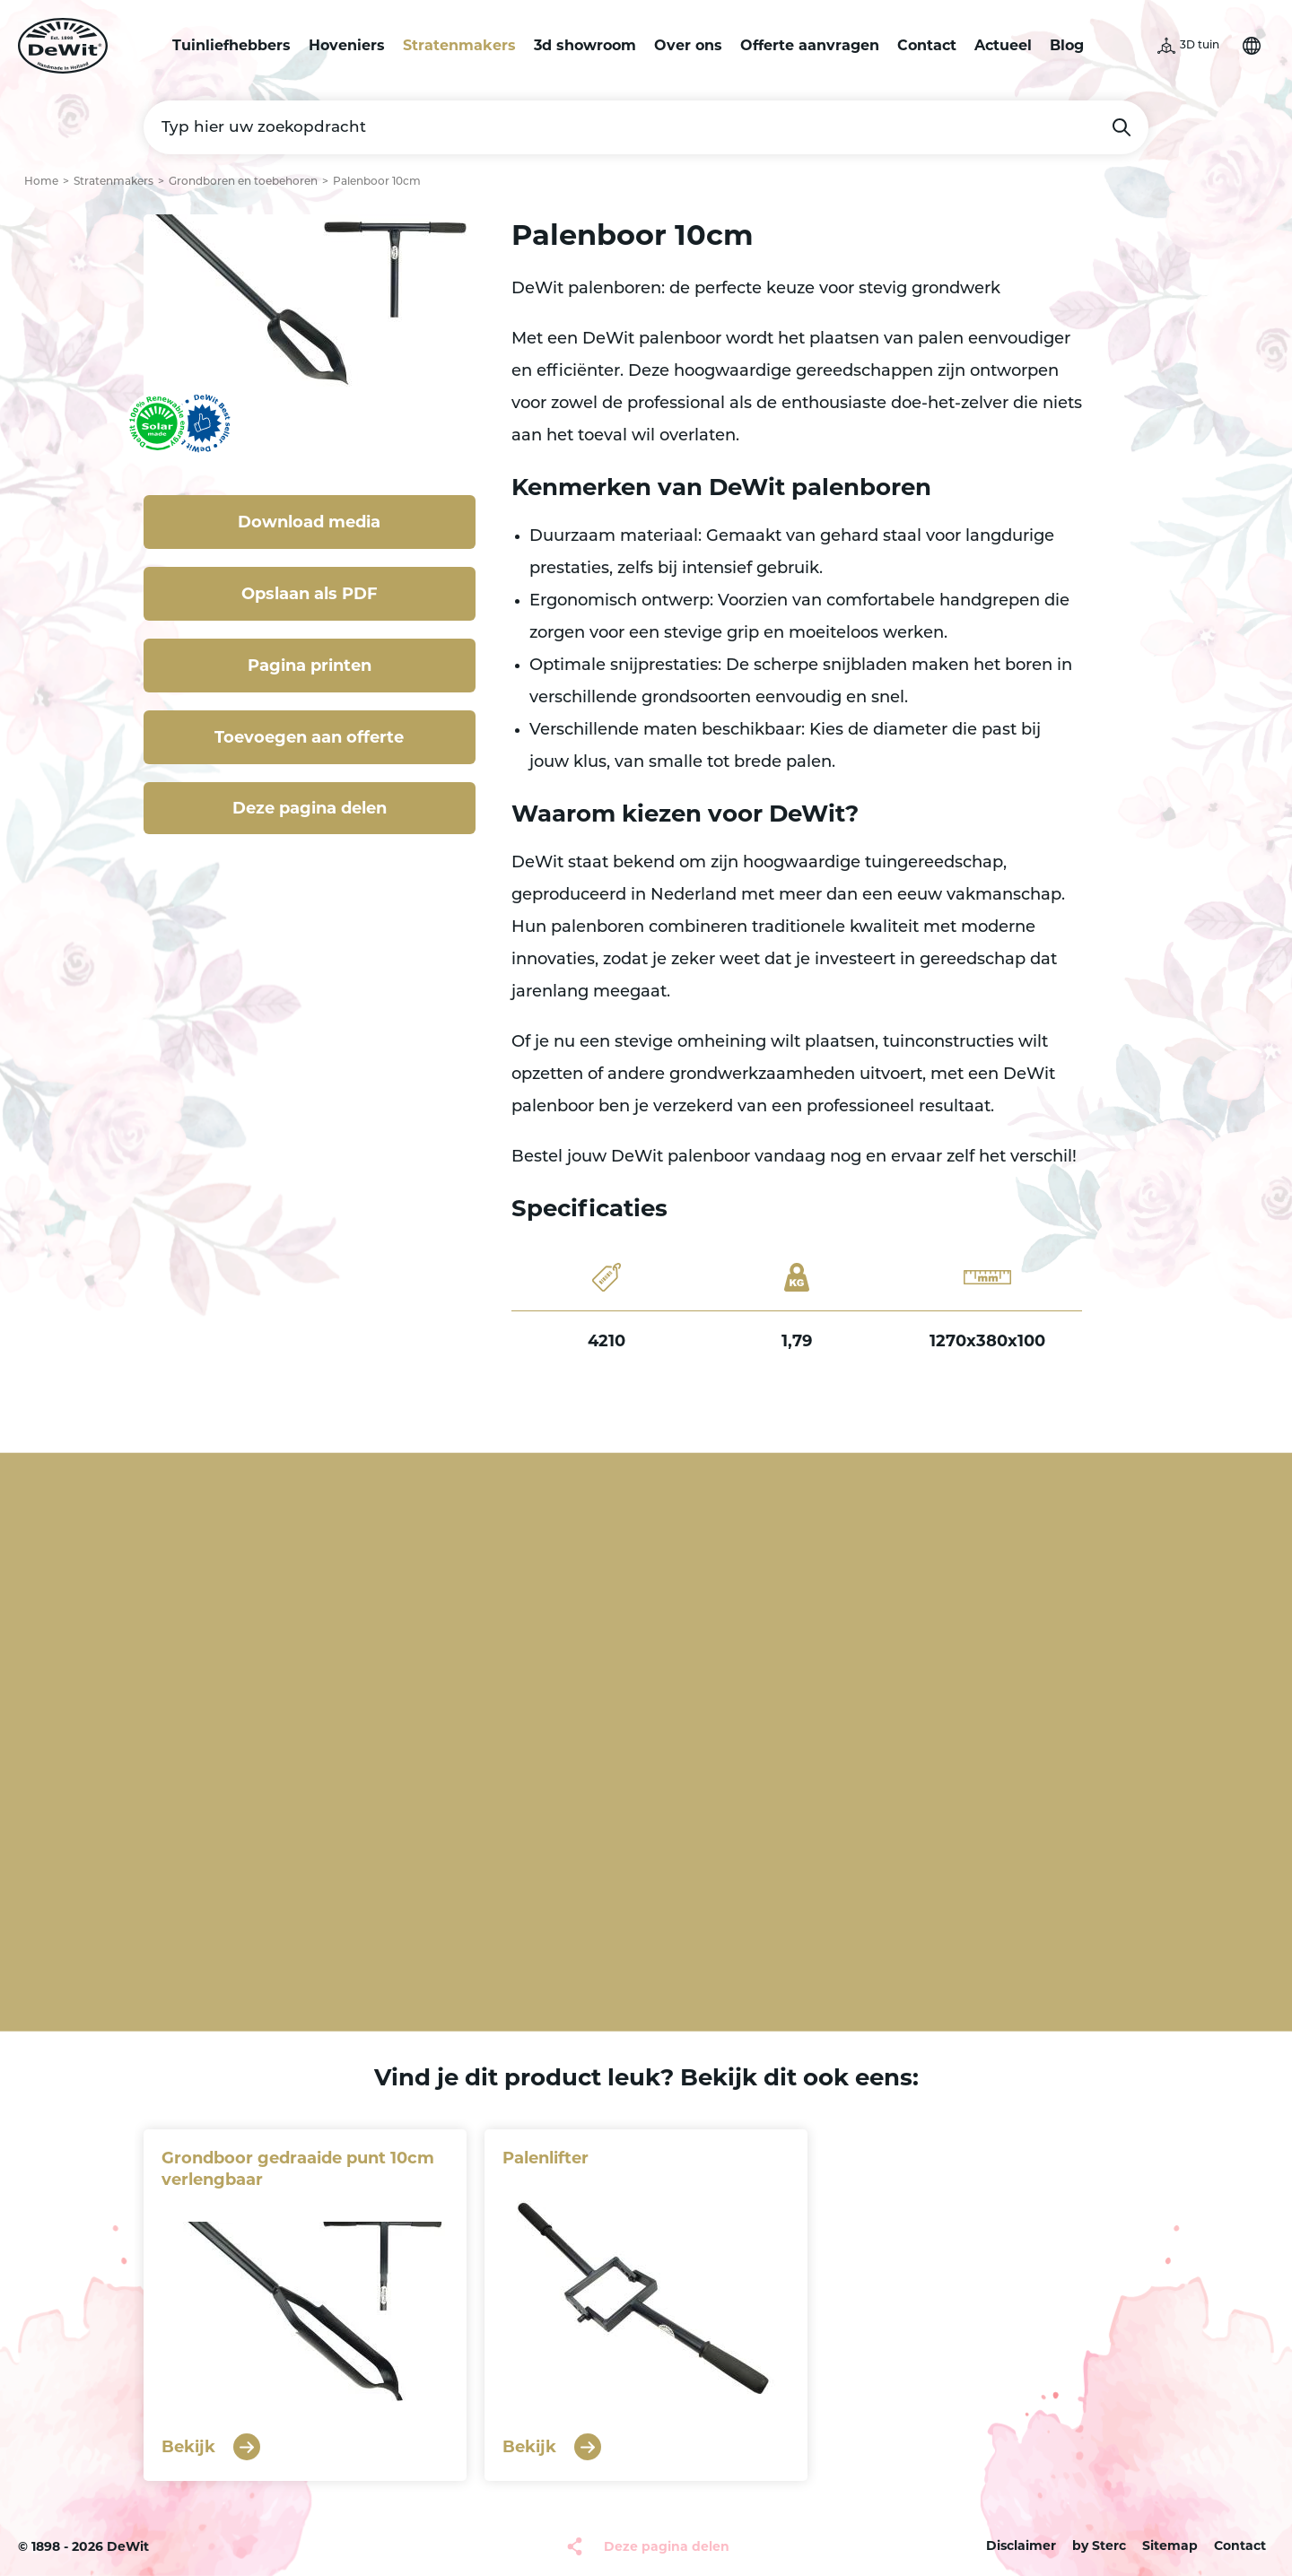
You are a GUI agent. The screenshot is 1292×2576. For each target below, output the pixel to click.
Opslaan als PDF (309, 594)
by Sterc (1099, 2545)
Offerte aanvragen (809, 45)
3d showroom (585, 45)
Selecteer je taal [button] (1251, 45)
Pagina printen (309, 665)
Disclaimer (1021, 2545)
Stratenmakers (459, 45)
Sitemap (1170, 2545)
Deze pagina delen (309, 808)
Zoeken (1121, 127)
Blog (1067, 45)
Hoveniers (347, 45)
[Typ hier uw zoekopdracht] (646, 127)
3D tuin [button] (1199, 45)
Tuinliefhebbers (231, 45)
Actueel (1003, 45)
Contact (926, 45)
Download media (309, 522)
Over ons (688, 45)
